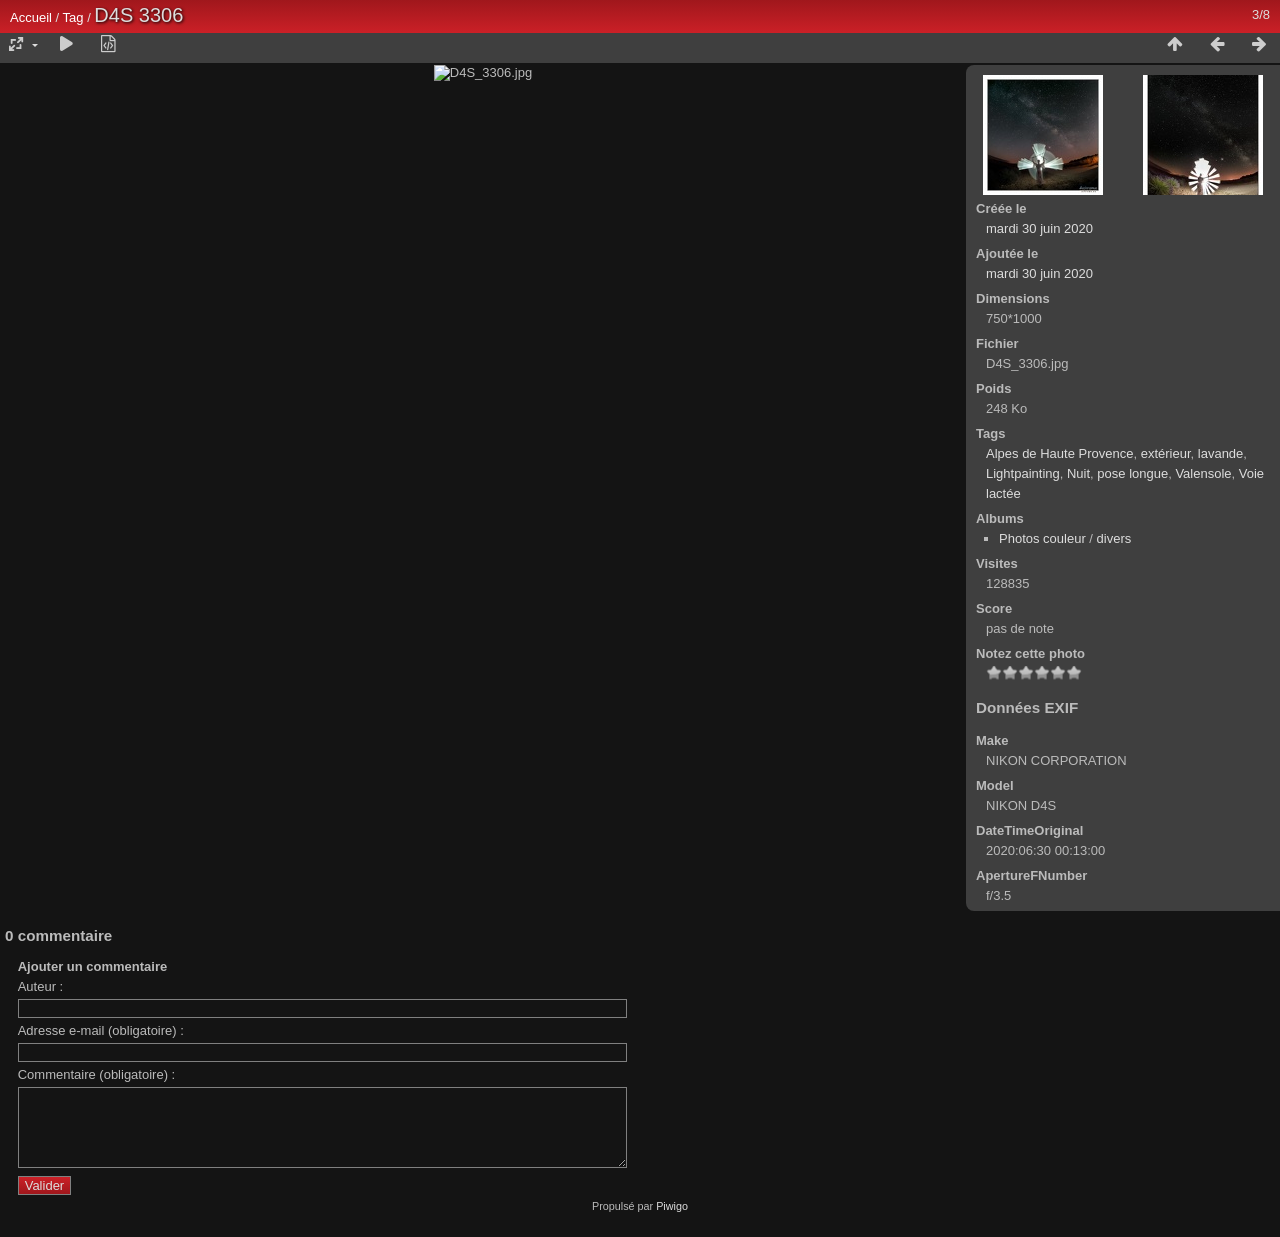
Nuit (1078, 473)
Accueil (31, 17)
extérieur (1166, 453)
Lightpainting (1023, 473)
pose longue (1132, 473)
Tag (73, 17)
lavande (1221, 453)
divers (1114, 538)
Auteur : (41, 1142)
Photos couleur (1042, 538)
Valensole (1203, 473)
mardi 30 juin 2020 (1039, 228)
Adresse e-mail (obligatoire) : (101, 1186)
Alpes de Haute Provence (1059, 453)
